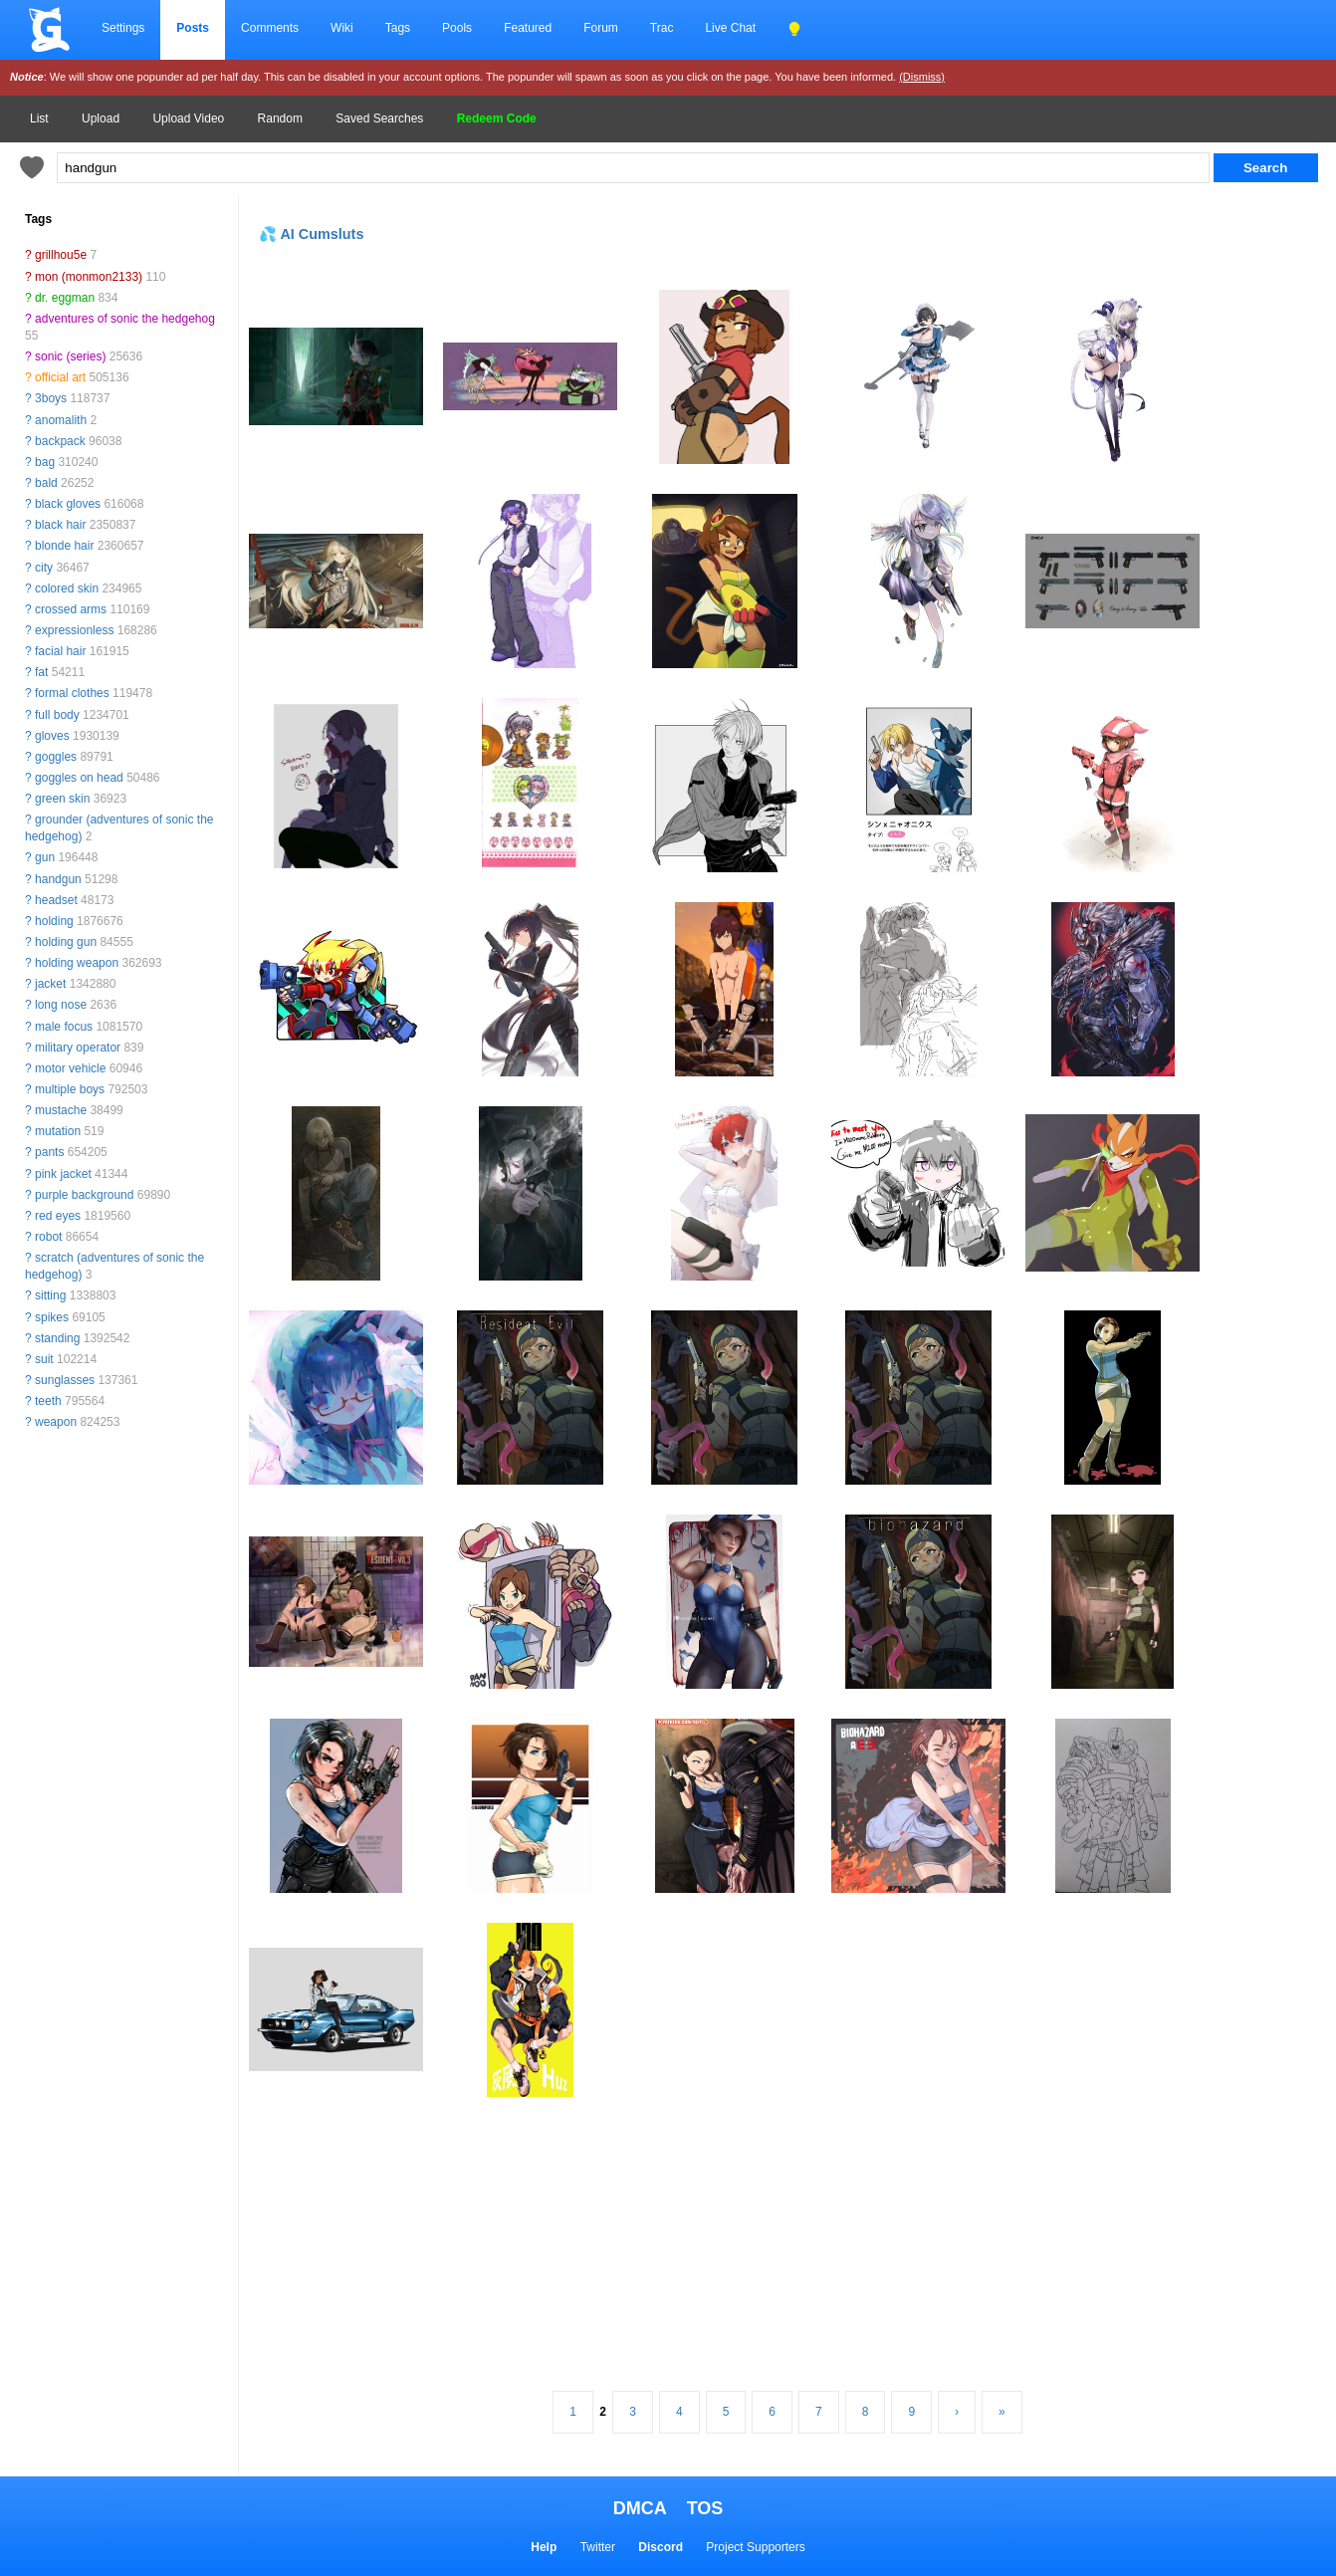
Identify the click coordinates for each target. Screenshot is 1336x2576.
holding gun (66, 942)
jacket (50, 984)
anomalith (61, 420)
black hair (60, 525)
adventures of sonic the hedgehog (125, 319)
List (39, 118)
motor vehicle (70, 1068)
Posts (192, 28)
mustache (61, 1110)
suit (44, 1359)
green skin (62, 799)
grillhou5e (61, 255)
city (44, 568)
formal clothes (72, 693)
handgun (58, 879)
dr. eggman (65, 298)
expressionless (74, 630)
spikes (52, 1317)
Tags (397, 28)
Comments (270, 28)
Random (280, 118)
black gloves (68, 504)
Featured (528, 28)
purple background (84, 1195)
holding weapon (76, 963)
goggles (56, 757)
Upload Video (188, 118)
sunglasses (65, 1380)
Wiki (342, 28)
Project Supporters (755, 2547)
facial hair (60, 651)
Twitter (597, 2547)
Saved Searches (379, 118)
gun (45, 857)
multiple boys (70, 1089)
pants (49, 1152)
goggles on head (79, 778)
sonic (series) (70, 356)
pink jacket (63, 1174)
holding (54, 921)
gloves (52, 736)
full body (57, 715)
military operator (77, 1047)
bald (46, 483)
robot (48, 1237)
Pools (457, 28)
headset (56, 900)
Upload (100, 118)
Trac (662, 28)
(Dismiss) (922, 77)
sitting (50, 1295)
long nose (61, 1005)
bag (45, 462)
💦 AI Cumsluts (311, 234)
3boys (51, 398)
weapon (56, 1422)
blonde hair (64, 546)
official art (60, 377)
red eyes (58, 1216)
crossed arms (71, 609)
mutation (58, 1131)
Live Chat (730, 28)
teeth (48, 1401)
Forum (600, 28)
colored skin (67, 588)
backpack (60, 441)
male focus (64, 1027)
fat (41, 672)
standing (57, 1338)
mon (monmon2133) (88, 277)
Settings (123, 28)
